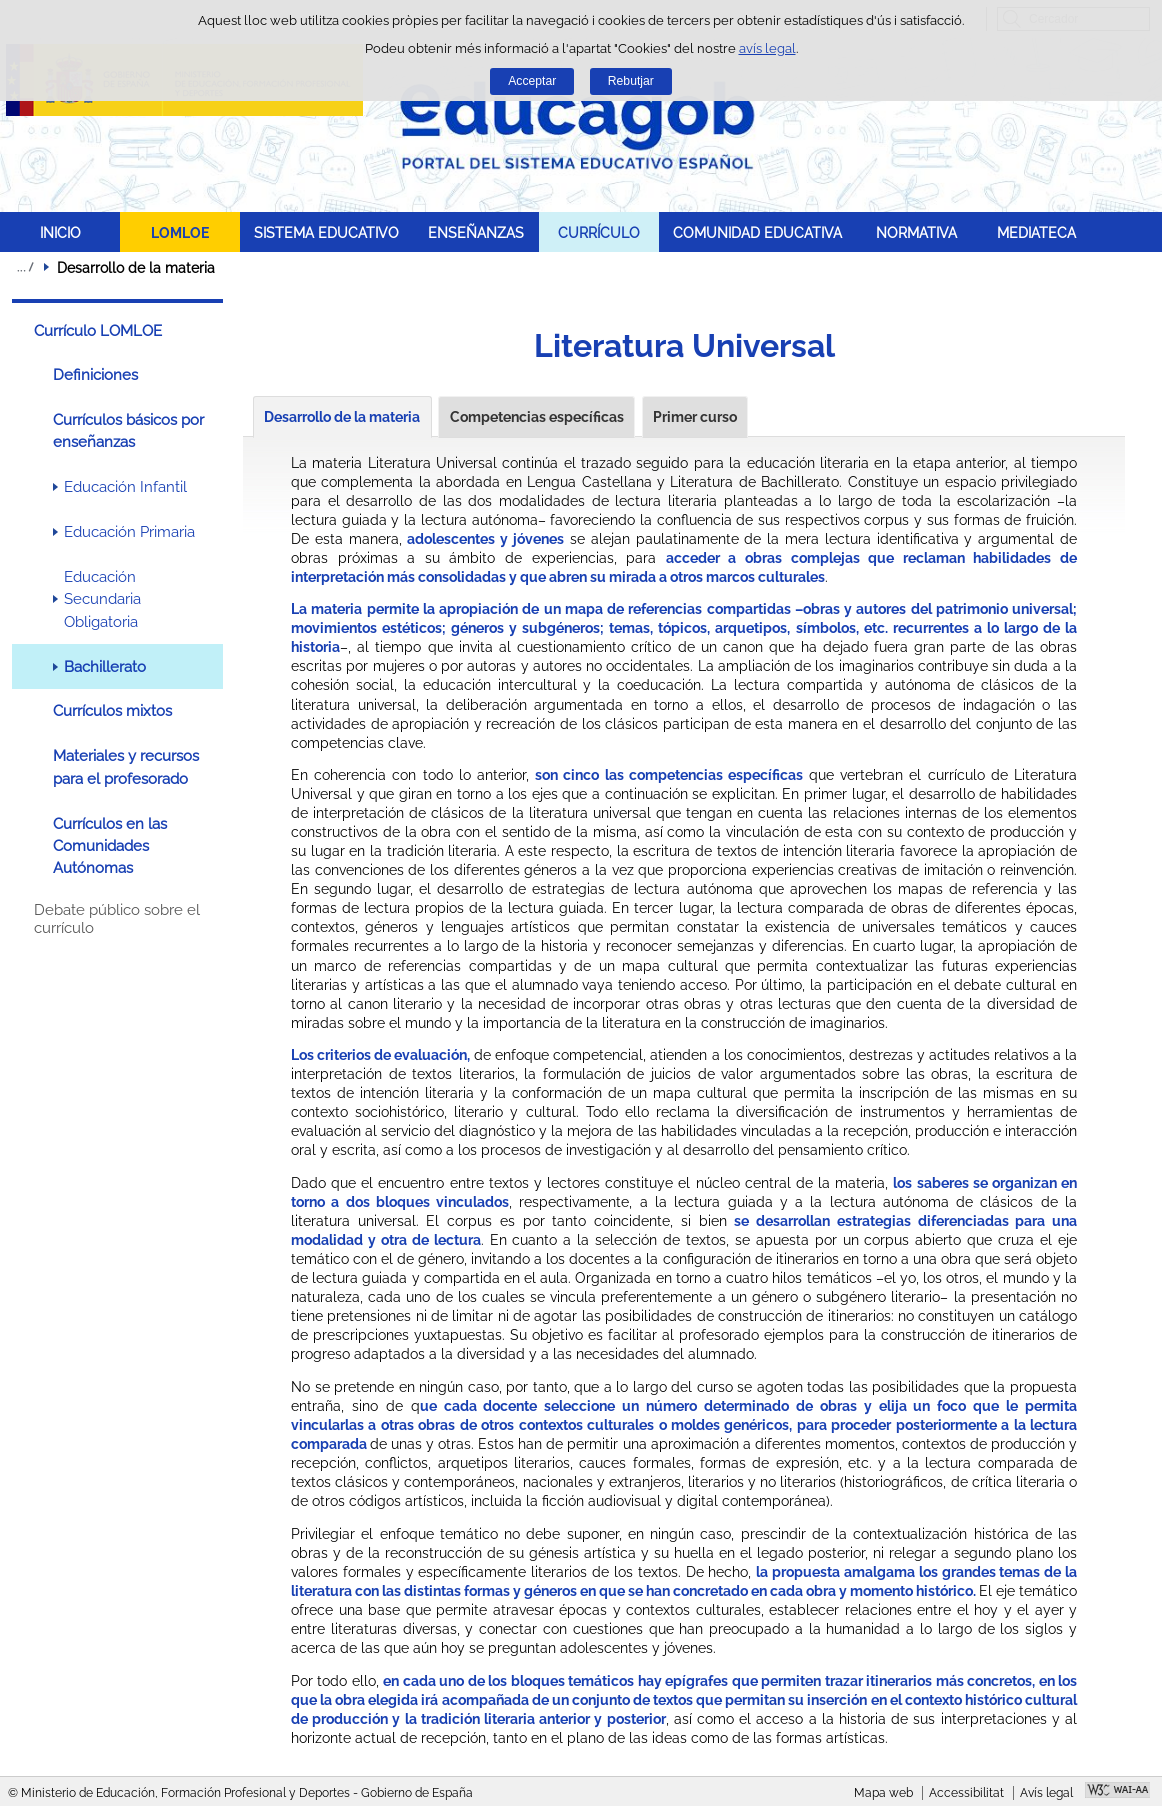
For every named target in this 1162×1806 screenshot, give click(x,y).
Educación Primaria (129, 532)
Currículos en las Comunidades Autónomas (110, 846)
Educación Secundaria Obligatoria (102, 599)
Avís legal (1046, 1793)
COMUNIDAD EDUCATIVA (757, 232)
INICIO (60, 232)
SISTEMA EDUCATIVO (326, 232)
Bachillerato (105, 667)
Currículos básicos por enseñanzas (128, 431)
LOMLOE (180, 232)
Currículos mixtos (112, 711)
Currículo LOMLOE (98, 331)
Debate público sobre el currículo (117, 919)
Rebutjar (631, 81)
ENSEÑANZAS (476, 232)
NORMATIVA (916, 232)
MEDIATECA (1036, 232)
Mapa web (883, 1793)
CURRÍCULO (599, 232)
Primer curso (695, 417)
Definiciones (95, 375)
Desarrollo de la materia (342, 417)
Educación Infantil (125, 487)
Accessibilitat (966, 1793)
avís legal (767, 48)
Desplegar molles (25, 267)
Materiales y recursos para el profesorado (126, 767)
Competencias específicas (537, 417)
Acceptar (532, 81)
